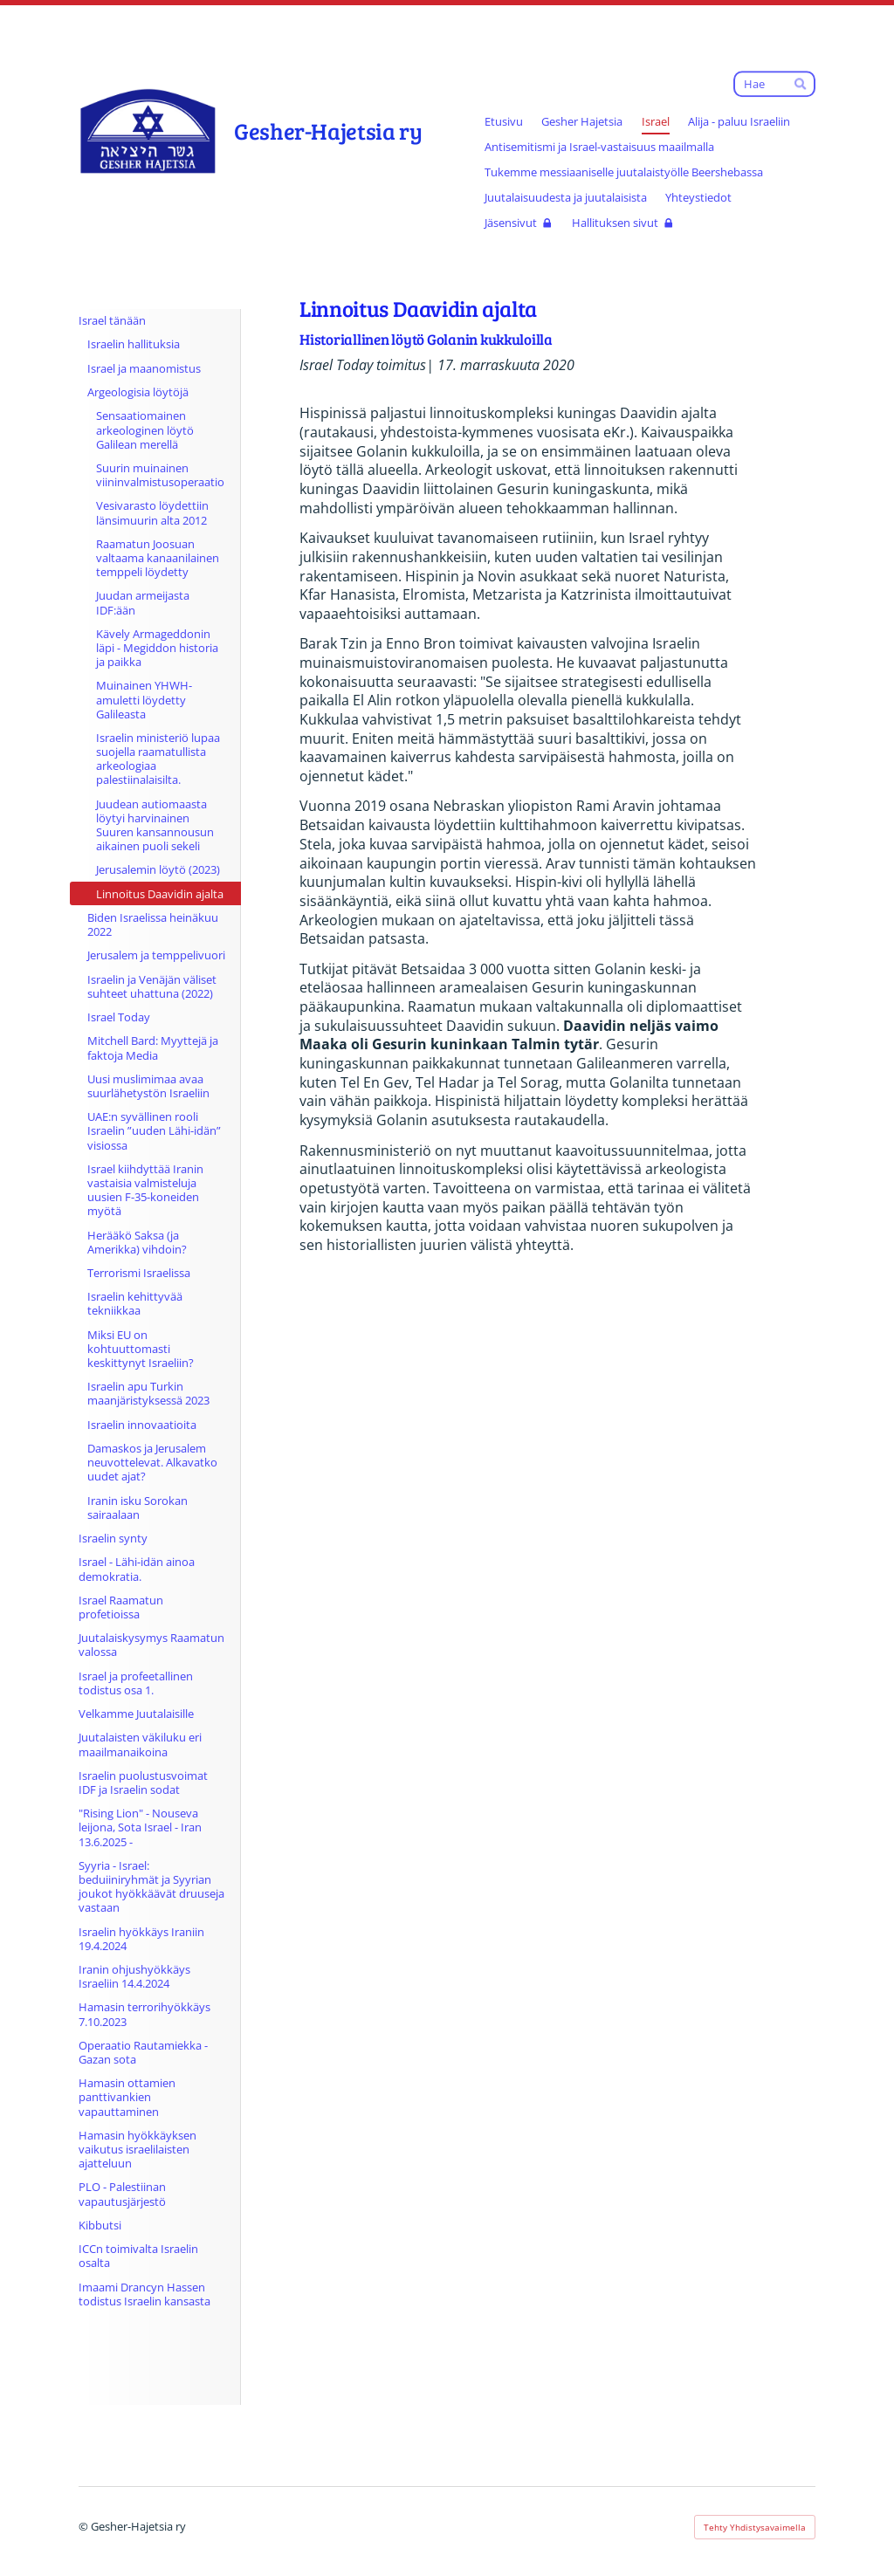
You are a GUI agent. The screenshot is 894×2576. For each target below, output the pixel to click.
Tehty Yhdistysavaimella (755, 2527)
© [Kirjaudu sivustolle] (85, 2526)
